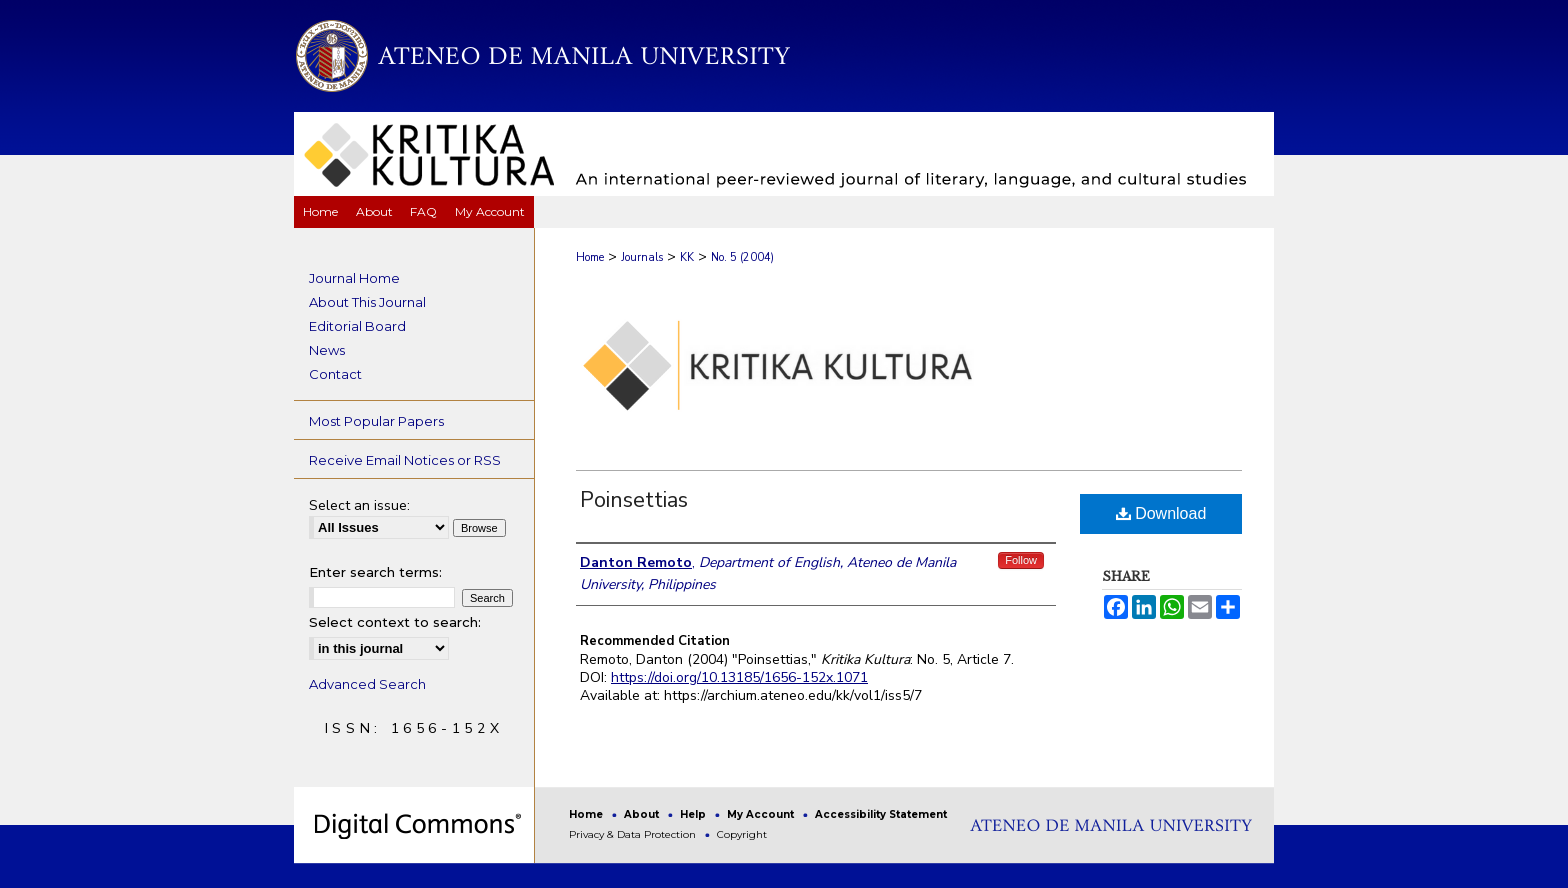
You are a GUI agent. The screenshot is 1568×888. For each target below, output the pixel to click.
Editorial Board (357, 326)
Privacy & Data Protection (634, 834)
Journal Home (354, 278)
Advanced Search (367, 684)
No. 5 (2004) (742, 257)
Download (1161, 513)
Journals (642, 257)
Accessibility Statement (881, 814)
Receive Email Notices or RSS (405, 460)
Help (694, 814)
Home (590, 257)
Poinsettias (634, 500)
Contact (335, 374)
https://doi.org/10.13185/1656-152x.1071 (739, 677)
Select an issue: (359, 505)
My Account (762, 814)
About (643, 814)
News (327, 350)
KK (687, 257)
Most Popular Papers (376, 421)
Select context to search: (395, 622)
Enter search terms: (375, 572)
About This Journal (367, 302)
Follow (1021, 560)
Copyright (742, 834)
